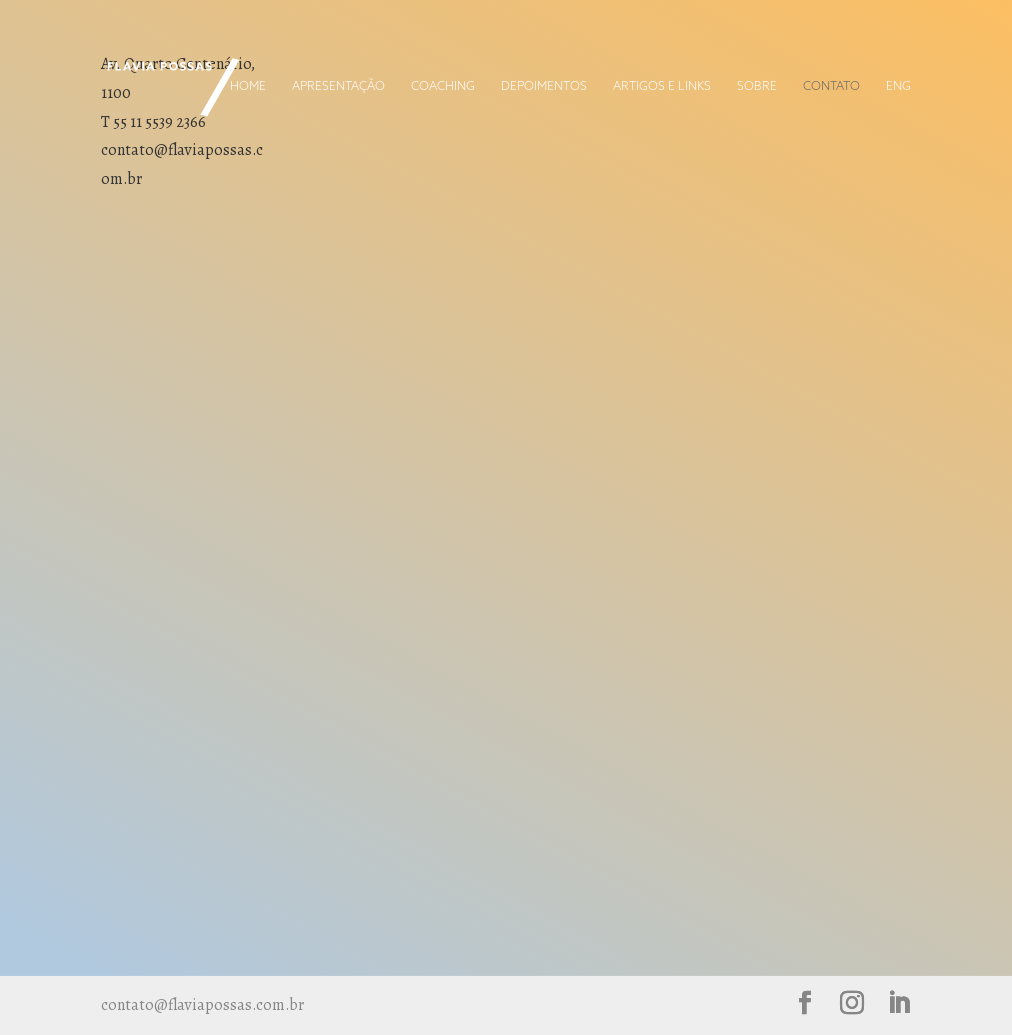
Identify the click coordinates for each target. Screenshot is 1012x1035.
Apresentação (338, 87)
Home (248, 87)
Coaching (443, 87)
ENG (898, 87)
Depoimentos (544, 87)
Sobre (757, 87)
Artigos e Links (662, 87)
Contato (831, 87)
